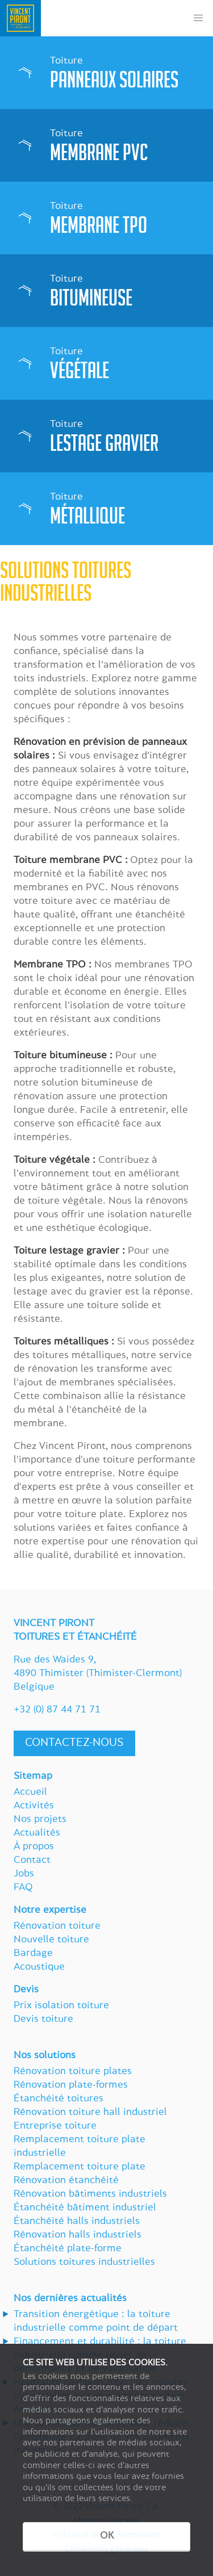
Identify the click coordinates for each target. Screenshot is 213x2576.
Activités (34, 1806)
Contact (32, 1860)
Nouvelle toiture (51, 1940)
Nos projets (40, 1819)
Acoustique (39, 1967)
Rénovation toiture (57, 1926)
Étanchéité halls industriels (77, 2221)
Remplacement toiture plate (79, 2167)
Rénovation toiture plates (73, 2071)
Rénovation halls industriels (77, 2235)
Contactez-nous (74, 1743)
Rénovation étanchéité (66, 2180)
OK (107, 2536)
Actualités (37, 1833)
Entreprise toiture (55, 2126)
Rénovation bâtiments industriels (90, 2194)
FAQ (23, 1887)
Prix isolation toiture (61, 2005)
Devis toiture (43, 2019)
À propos (34, 1847)
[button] (198, 18)
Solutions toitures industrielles (84, 2262)
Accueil (30, 1792)
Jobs (24, 1874)
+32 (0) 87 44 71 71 (57, 1710)
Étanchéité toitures (58, 2099)
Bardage (33, 1953)
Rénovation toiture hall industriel (90, 2112)
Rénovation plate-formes (71, 2085)
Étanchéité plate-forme (68, 2249)
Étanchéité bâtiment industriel (85, 2208)
